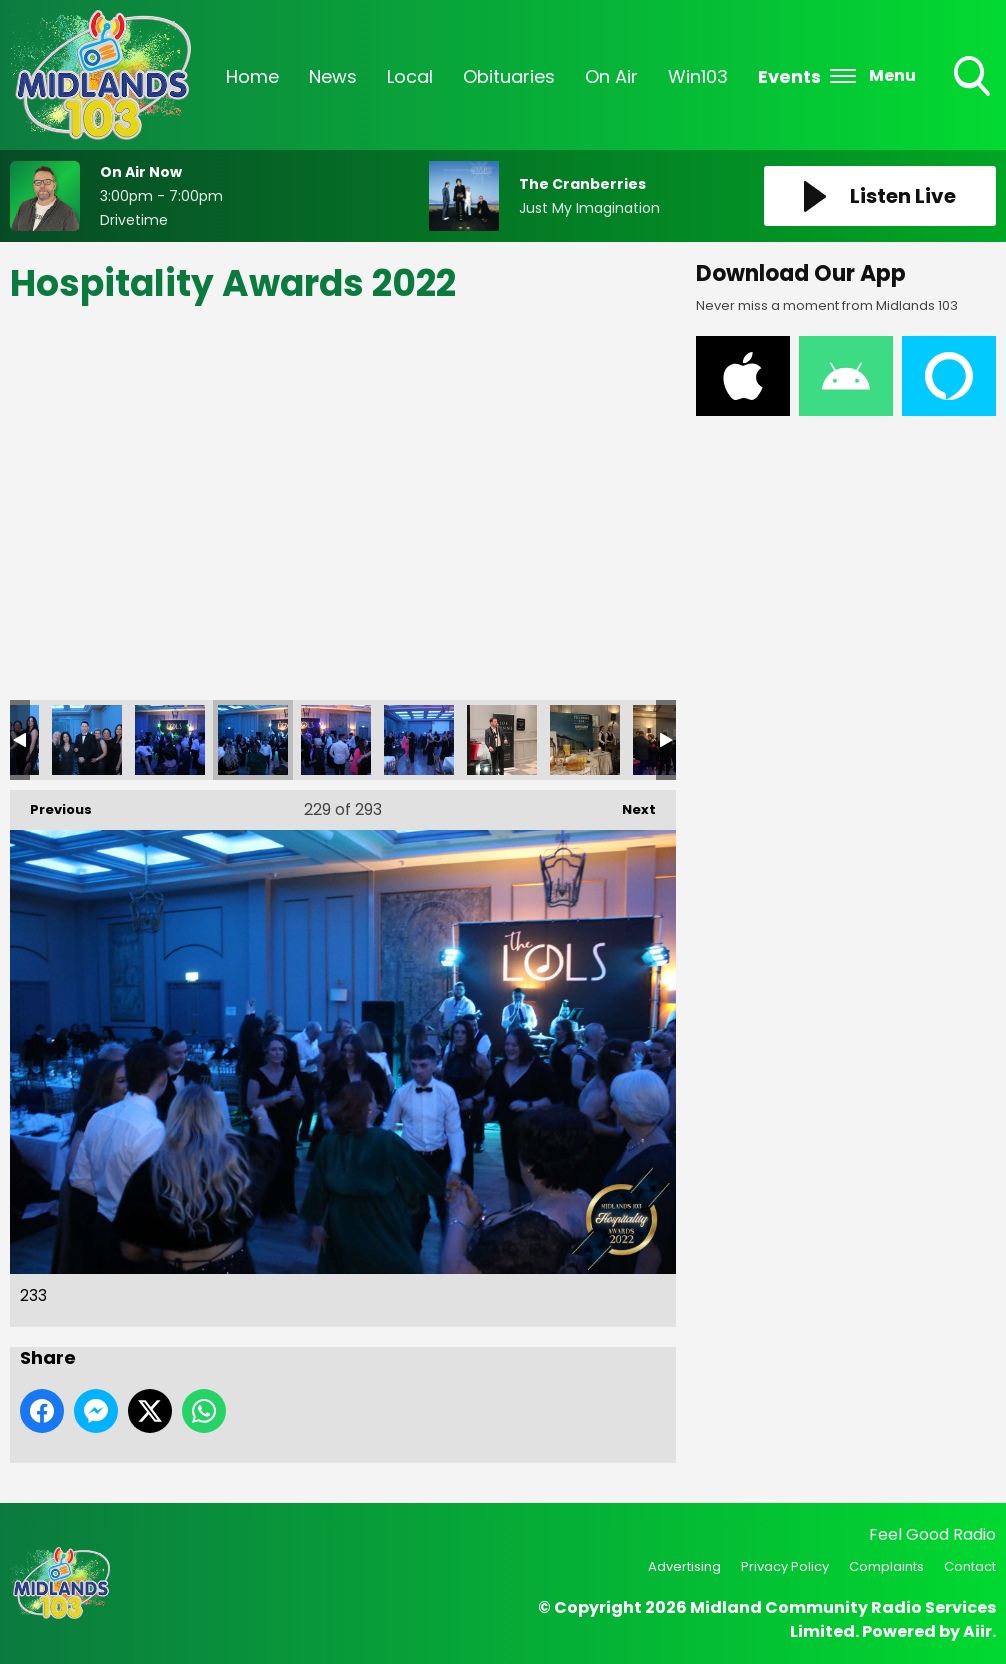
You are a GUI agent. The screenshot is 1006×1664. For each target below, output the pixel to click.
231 (87, 740)
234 (336, 740)
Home (252, 76)
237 (585, 740)
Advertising (684, 1566)
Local (410, 76)
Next (629, 804)
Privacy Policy (785, 1566)
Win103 (698, 76)
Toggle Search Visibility (974, 78)
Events (789, 76)
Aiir (977, 1631)
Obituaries (509, 76)
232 (170, 740)
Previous (51, 804)
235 (419, 740)
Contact (970, 1566)
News (333, 76)
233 (253, 740)
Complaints (886, 1566)
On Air (611, 76)
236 (502, 740)
